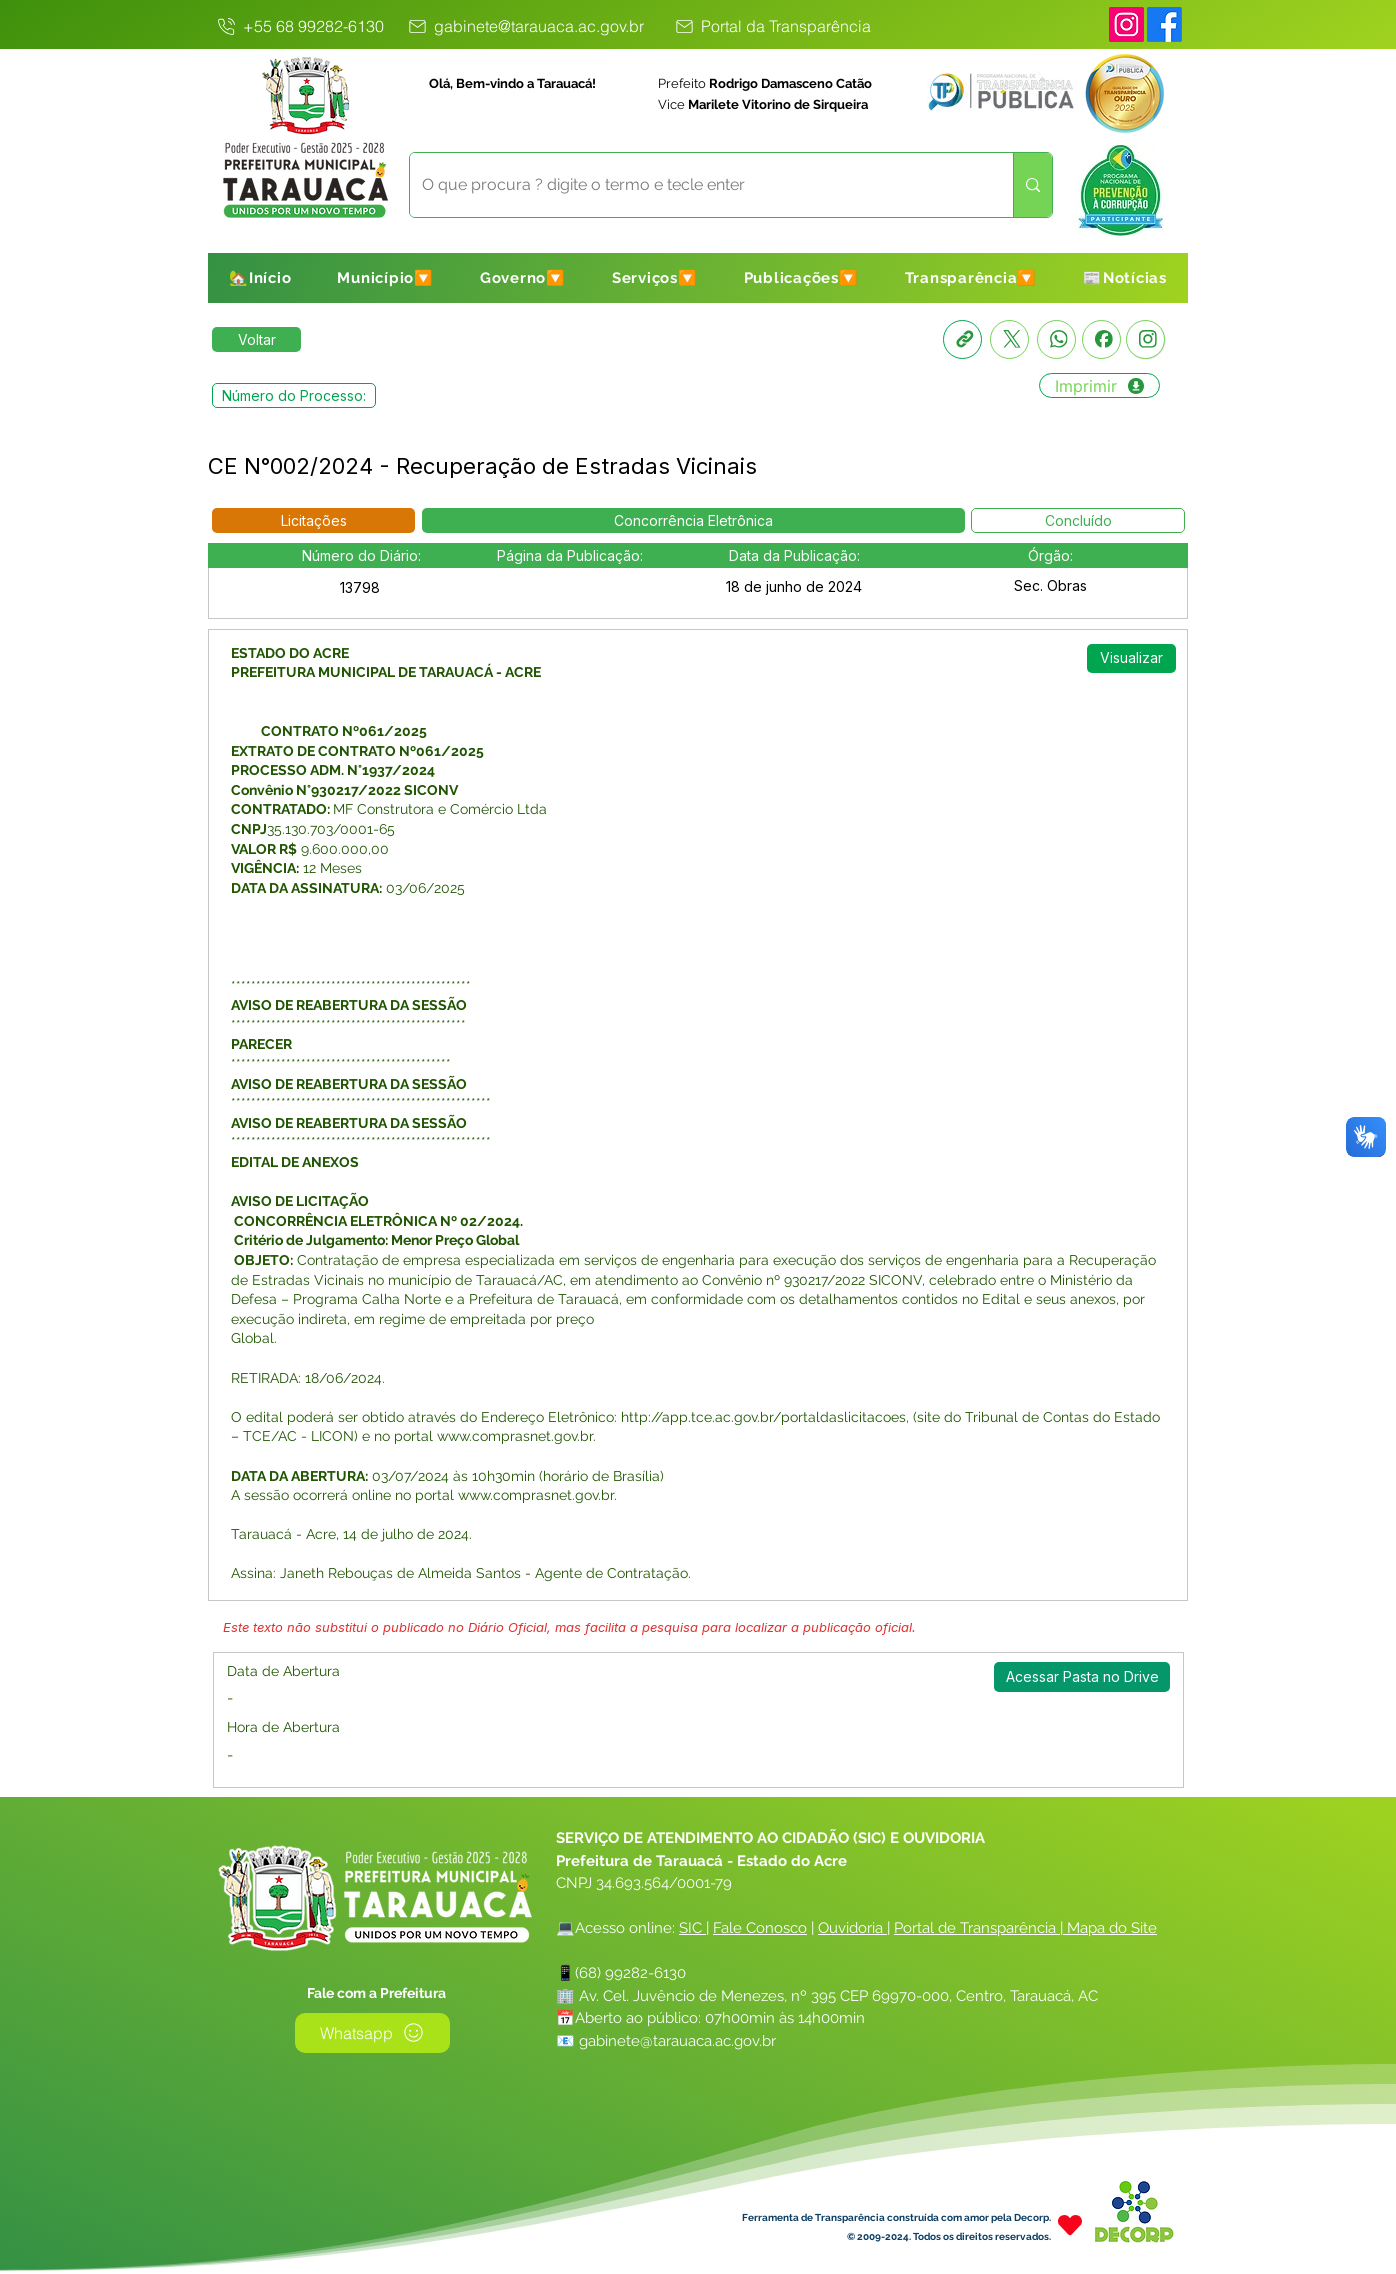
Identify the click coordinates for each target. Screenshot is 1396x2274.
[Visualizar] (1131, 658)
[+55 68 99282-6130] (299, 26)
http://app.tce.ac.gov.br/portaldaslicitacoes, (765, 1417)
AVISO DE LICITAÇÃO (300, 1201)
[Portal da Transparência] (772, 26)
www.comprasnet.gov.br (515, 1436)
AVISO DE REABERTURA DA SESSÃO (349, 1123)
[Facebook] (1101, 339)
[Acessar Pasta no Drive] (1082, 1677)
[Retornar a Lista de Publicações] (256, 339)
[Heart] (1070, 2225)
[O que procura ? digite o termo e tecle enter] (696, 185)
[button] (385, 278)
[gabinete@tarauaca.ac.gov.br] (524, 26)
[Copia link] (962, 339)
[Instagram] (1126, 24)
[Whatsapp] (1056, 339)
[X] (1009, 339)
